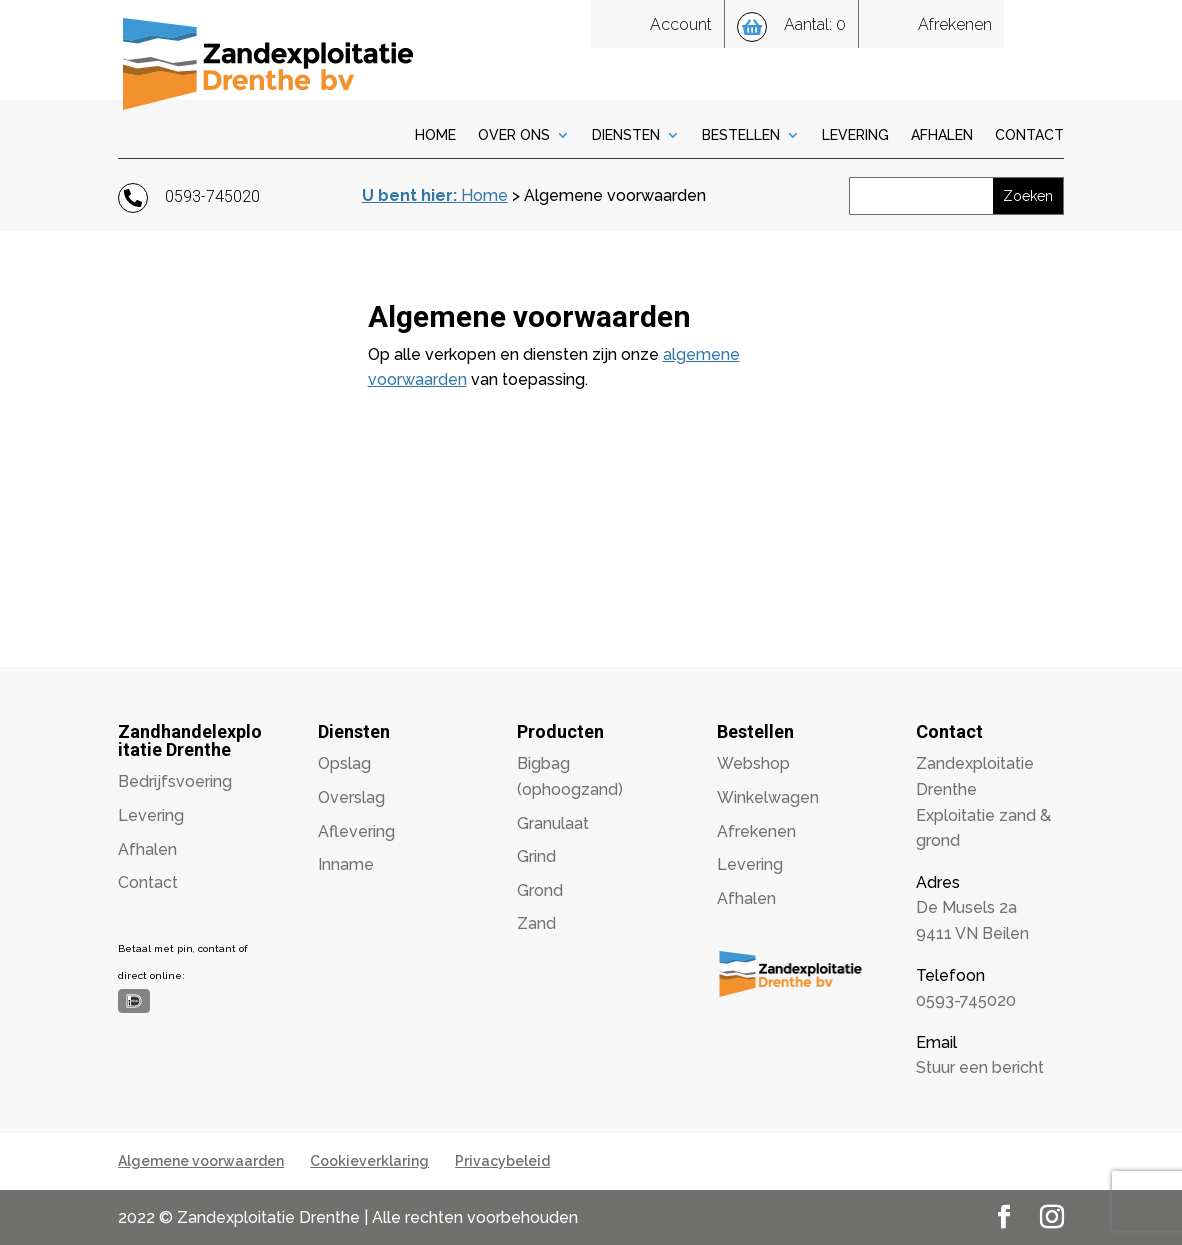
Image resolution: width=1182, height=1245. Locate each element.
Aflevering (356, 831)
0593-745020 (966, 1000)
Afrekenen (756, 831)
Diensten (626, 135)
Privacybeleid (502, 1161)
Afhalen (942, 135)
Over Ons (514, 135)
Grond (540, 890)
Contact (1029, 135)
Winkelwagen (768, 797)
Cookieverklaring (369, 1161)
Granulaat (553, 823)
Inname (346, 864)
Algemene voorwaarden (201, 1161)
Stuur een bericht (980, 1067)
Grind (536, 856)
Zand (536, 923)
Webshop (753, 763)
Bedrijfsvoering (175, 781)
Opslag (344, 763)
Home (435, 135)
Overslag (351, 797)
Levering (855, 135)
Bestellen (741, 135)
